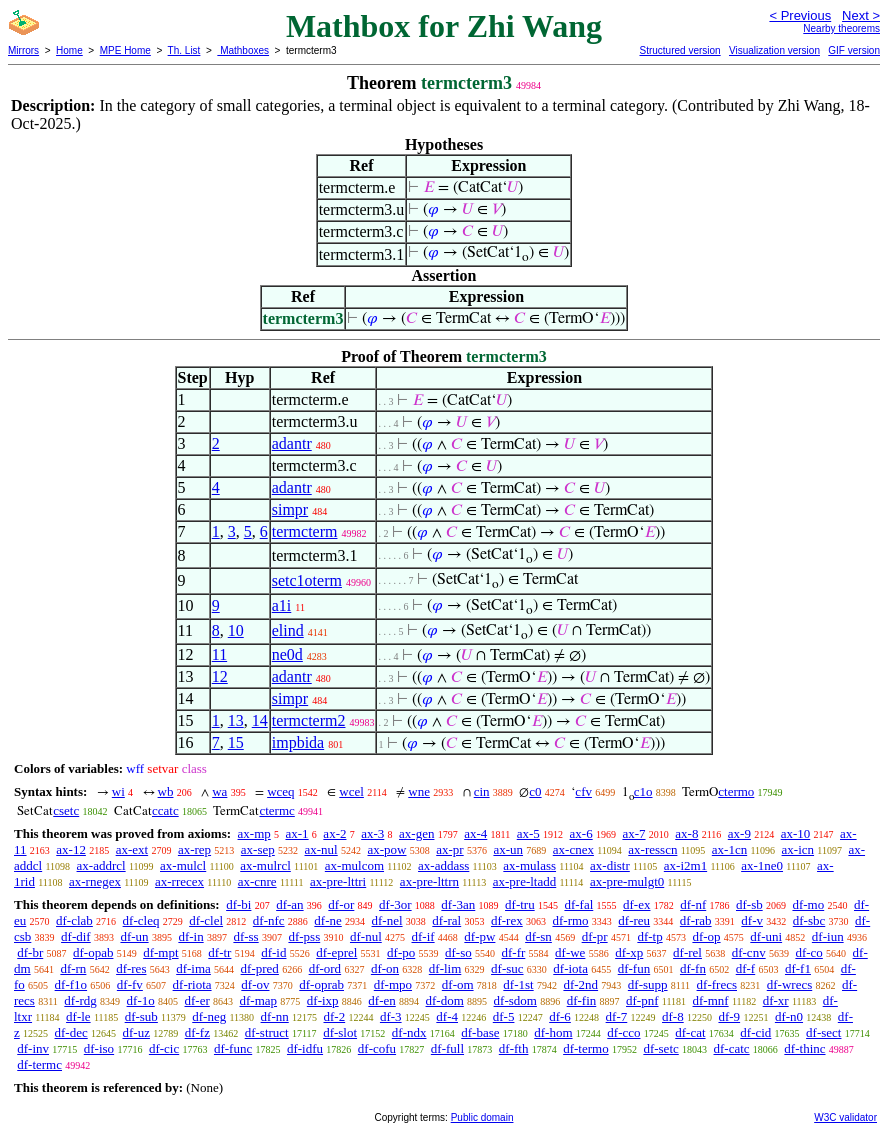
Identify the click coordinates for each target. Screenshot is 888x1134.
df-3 (391, 1016)
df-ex (636, 904)
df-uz (135, 1032)
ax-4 (475, 833)
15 (236, 742)
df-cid (755, 1032)
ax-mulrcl (265, 865)
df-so (458, 952)
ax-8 (686, 833)
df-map (259, 1000)
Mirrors (23, 50)
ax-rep (194, 849)
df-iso (99, 1048)
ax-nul (321, 849)
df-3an (458, 904)
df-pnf (642, 1000)
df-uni (766, 936)
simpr (290, 509)
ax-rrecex (179, 881)
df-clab (74, 920)
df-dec (71, 1032)
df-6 (560, 1016)
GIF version (854, 50)
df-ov (255, 984)
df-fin (582, 1000)
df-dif (76, 936)
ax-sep (258, 849)
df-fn (693, 968)
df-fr (514, 952)
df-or (341, 904)
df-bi (238, 904)
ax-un (508, 849)
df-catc (732, 1048)
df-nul (366, 936)
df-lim (445, 968)
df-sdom (515, 1000)
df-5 (504, 1016)
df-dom (445, 1000)
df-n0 (789, 1016)
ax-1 (297, 833)
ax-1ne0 (762, 865)
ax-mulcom (354, 865)
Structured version (679, 50)
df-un (134, 936)
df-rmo (570, 920)
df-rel (687, 952)
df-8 (673, 1016)
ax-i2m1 (685, 865)
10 (236, 630)
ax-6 (581, 833)
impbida (298, 742)
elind (288, 630)
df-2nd (580, 984)
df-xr (776, 1000)
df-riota (192, 984)
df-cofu (377, 1048)
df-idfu (305, 1048)
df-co (808, 952)
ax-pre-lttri (338, 881)
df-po (401, 952)
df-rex (507, 920)
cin (482, 791)
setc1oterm (307, 580)
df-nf (693, 904)
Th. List (184, 50)
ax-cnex (573, 849)
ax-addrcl (101, 865)
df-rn (73, 968)
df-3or (395, 904)
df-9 (729, 1016)
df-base (480, 1032)
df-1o (141, 1000)
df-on (385, 968)
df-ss (245, 936)
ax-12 (71, 849)
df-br (30, 952)
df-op (706, 936)
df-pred (260, 968)
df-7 (617, 1016)
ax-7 (633, 833)
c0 (535, 791)
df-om (458, 984)
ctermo (736, 791)
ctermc (276, 810)
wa (219, 791)
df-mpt (160, 952)
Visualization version (774, 50)
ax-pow (386, 849)
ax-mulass (529, 865)
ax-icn (798, 849)
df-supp (648, 984)
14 (260, 720)
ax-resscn (652, 849)
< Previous (800, 15)
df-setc (660, 1048)
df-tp (649, 936)
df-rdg (80, 1000)
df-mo (808, 904)
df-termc (39, 1064)
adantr (292, 443)
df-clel (206, 920)
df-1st (518, 984)
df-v (752, 920)
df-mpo (393, 984)
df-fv (130, 984)
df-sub (141, 1016)
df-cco (623, 1032)
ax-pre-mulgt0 (627, 881)
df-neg (209, 1016)
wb (166, 791)
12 (220, 676)
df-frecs (717, 984)
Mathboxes (243, 50)
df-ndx (409, 1032)
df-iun (828, 936)
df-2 (335, 1016)
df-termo (585, 1048)
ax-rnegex (95, 881)
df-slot (340, 1032)
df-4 (447, 1016)
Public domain (482, 1117)
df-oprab (321, 984)
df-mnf (711, 1000)
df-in (190, 936)
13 (236, 720)
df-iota (570, 968)
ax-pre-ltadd (525, 881)
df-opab (93, 952)
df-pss (304, 936)
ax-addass (443, 865)
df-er (197, 1000)
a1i (282, 605)
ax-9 (739, 833)
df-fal (578, 904)
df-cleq (141, 920)
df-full (447, 1048)
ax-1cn (729, 849)
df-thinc (804, 1048)
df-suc (507, 968)
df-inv (33, 1048)
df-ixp (323, 1000)
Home (69, 50)
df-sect (823, 1032)
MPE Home (125, 50)
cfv (583, 791)
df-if (423, 936)
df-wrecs (789, 984)
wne (419, 791)
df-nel (387, 920)
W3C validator (845, 1117)
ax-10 (796, 833)
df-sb (749, 904)
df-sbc (809, 920)
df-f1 (798, 968)
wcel (351, 791)
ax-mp (254, 833)
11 (219, 654)
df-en (381, 1000)
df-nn (275, 1016)
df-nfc (269, 920)
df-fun (634, 968)
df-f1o (71, 984)
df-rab (696, 920)
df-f (746, 968)
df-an (289, 904)
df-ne (327, 920)
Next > (861, 15)
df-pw (479, 936)
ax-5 (528, 833)
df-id (273, 952)
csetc (66, 810)
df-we (570, 952)
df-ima (193, 968)
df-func (233, 1048)
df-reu (634, 920)
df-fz (197, 1032)
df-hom (553, 1032)
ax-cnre (257, 881)
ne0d (287, 654)
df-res (131, 968)
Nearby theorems (841, 28)
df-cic (164, 1048)
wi (118, 791)
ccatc (165, 810)
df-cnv (749, 952)
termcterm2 (309, 720)
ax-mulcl (183, 865)
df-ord (325, 968)
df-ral (446, 920)
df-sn (538, 936)
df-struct (267, 1032)
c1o (643, 791)
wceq (280, 791)
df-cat (690, 1032)
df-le (78, 1016)
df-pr (595, 936)
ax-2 (334, 833)
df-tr (219, 952)
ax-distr (610, 865)
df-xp (629, 952)
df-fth (514, 1048)
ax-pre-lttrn (429, 881)
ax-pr (449, 849)
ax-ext (132, 849)
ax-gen (416, 833)
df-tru (520, 904)
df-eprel (336, 952)
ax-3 (372, 833)
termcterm (305, 531)
